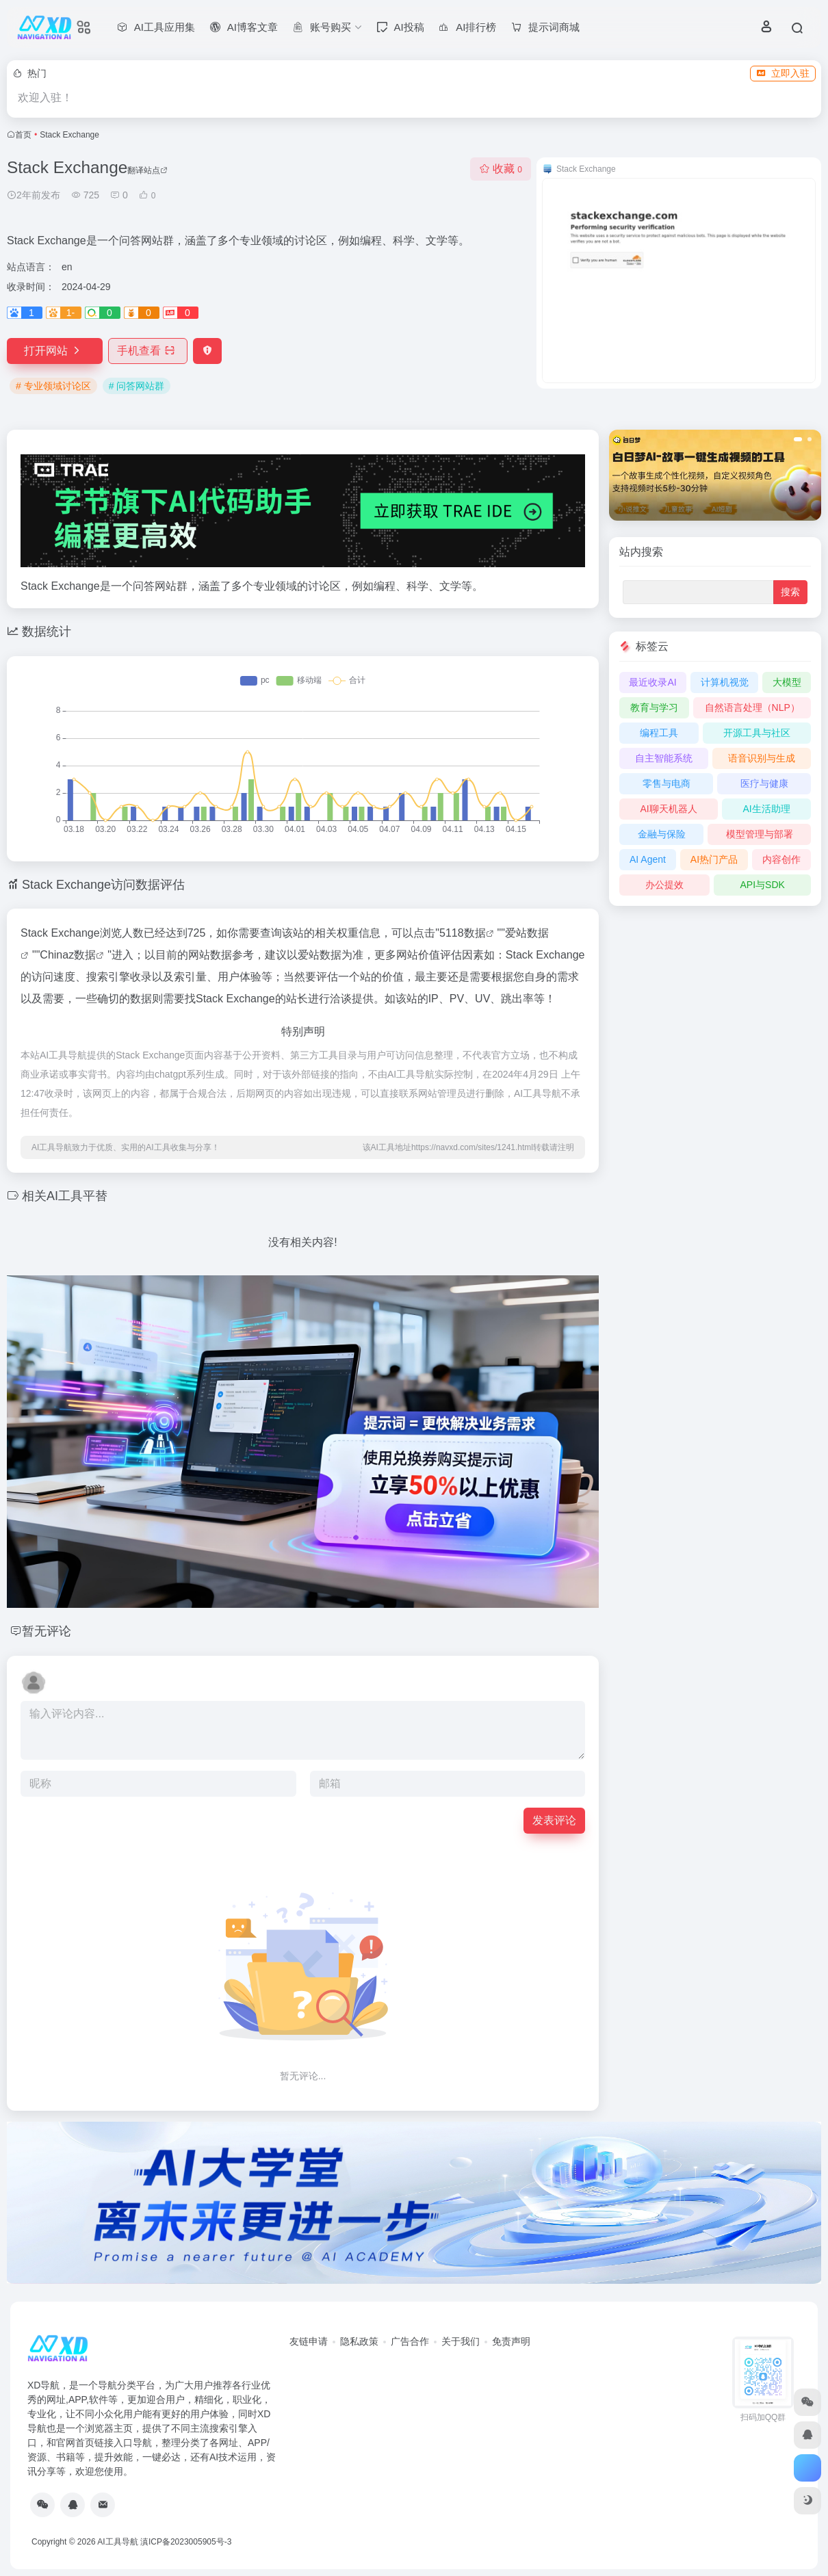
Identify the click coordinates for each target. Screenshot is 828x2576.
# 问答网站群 (137, 385)
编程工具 (659, 732)
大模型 (787, 682)
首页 (23, 135)
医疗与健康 (764, 783)
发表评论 (554, 1820)
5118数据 (462, 933)
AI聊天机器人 (668, 808)
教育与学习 (654, 707)
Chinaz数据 (68, 955)
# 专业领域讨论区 (53, 385)
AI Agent (648, 859)
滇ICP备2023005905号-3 (185, 2542)
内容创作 (781, 859)
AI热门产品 (714, 859)
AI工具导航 (117, 2542)
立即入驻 (783, 73)
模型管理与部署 (759, 834)
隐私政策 (359, 2341)
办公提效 (664, 884)
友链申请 (308, 2341)
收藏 (500, 168)
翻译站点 (147, 170)
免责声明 (511, 2341)
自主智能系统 (664, 758)
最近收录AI (652, 682)
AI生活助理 (766, 808)
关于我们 (460, 2341)
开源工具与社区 (756, 732)
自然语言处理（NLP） (752, 707)
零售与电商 (666, 783)
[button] (798, 439)
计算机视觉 (725, 682)
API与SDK (762, 884)
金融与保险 (662, 834)
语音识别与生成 (761, 758)
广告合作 (410, 2341)
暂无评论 (46, 1631)
